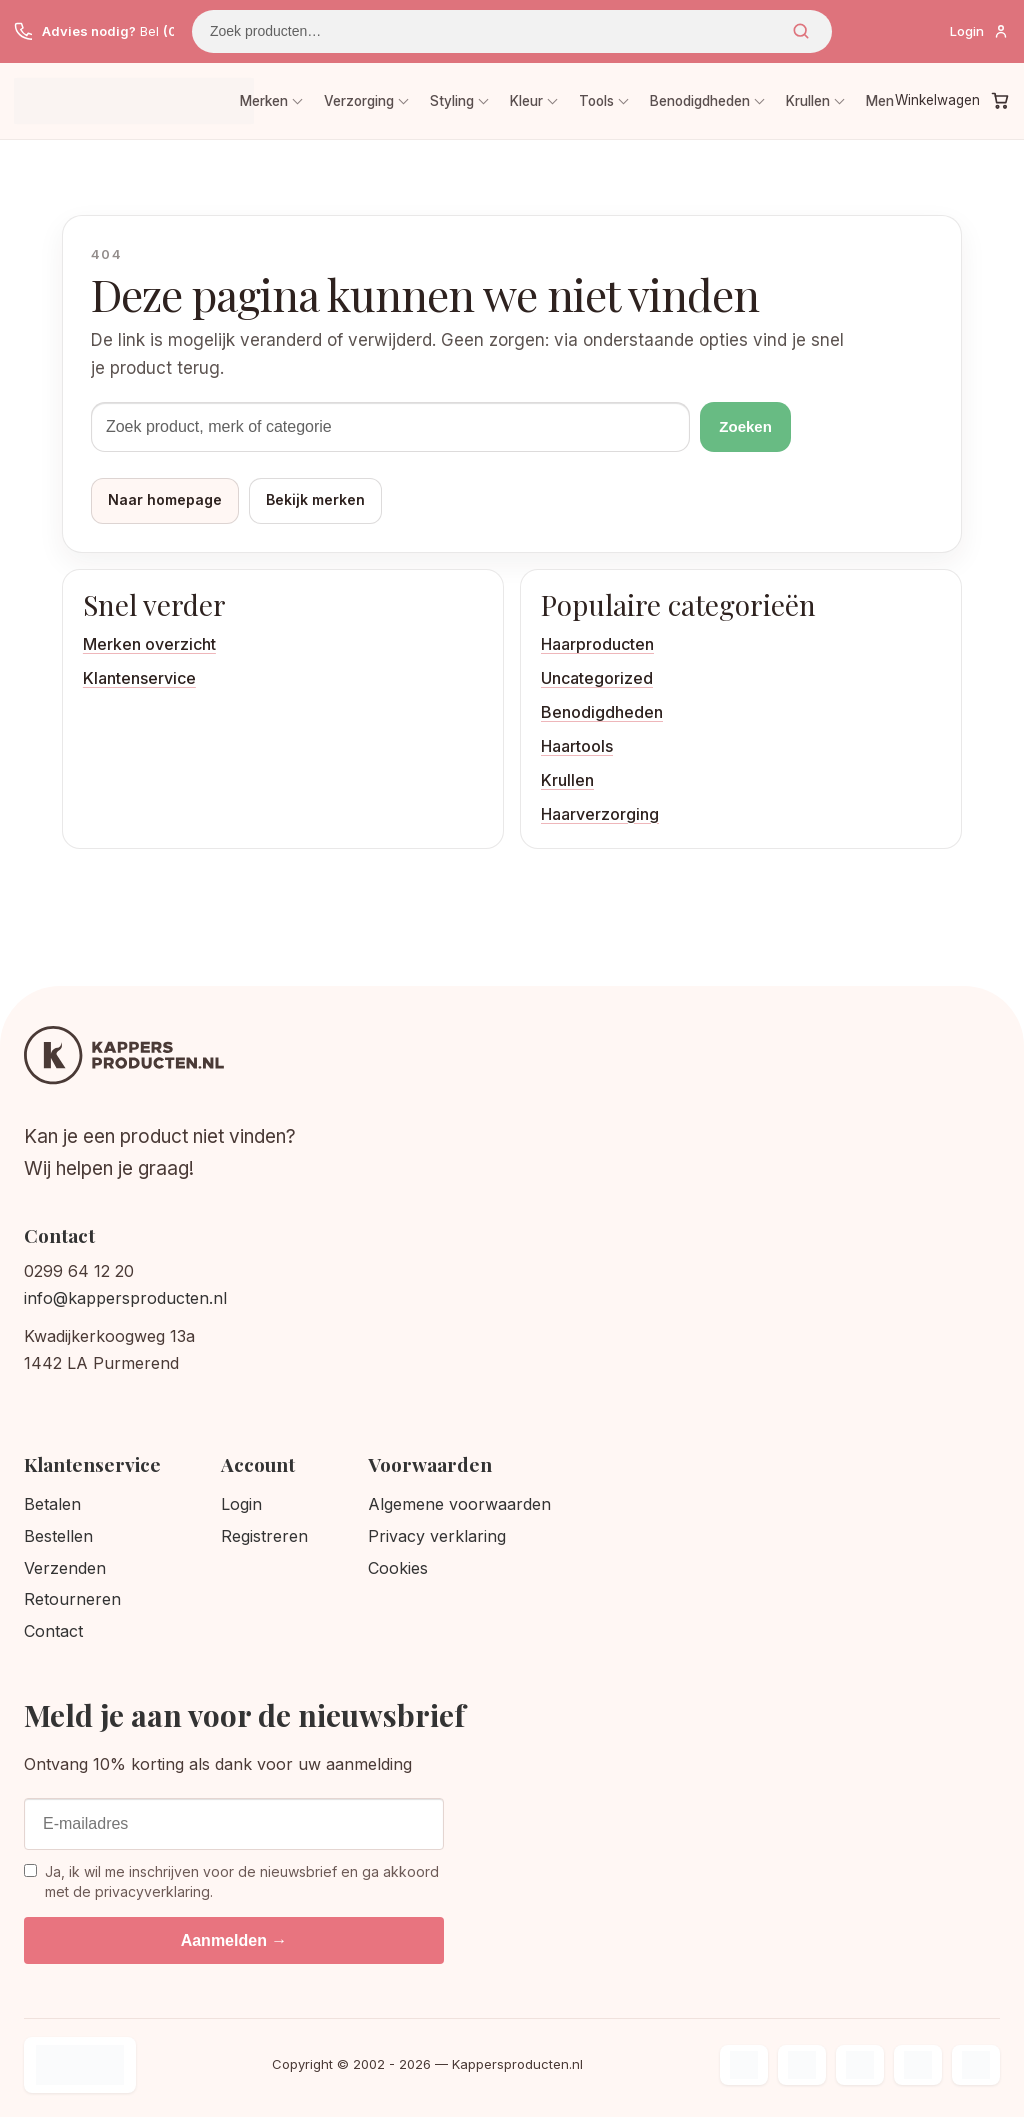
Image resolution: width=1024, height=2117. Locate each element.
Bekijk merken (315, 499)
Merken (264, 101)
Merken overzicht (149, 644)
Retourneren (72, 1599)
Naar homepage (165, 499)
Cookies (398, 1568)
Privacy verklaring (437, 1536)
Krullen (808, 101)
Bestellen (58, 1536)
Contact (53, 1631)
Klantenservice (139, 678)
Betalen (52, 1504)
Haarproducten (597, 644)
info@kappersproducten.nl (125, 1298)
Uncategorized (597, 678)
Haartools (577, 746)
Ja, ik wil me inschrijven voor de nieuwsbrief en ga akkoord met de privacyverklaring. (231, 1881)
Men (880, 101)
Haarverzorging (600, 814)
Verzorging (359, 101)
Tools (596, 101)
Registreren (264, 1536)
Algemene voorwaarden (459, 1504)
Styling (452, 101)
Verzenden (65, 1568)
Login (241, 1504)
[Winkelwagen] (952, 101)
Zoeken (801, 31)
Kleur (526, 101)
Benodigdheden (700, 101)
